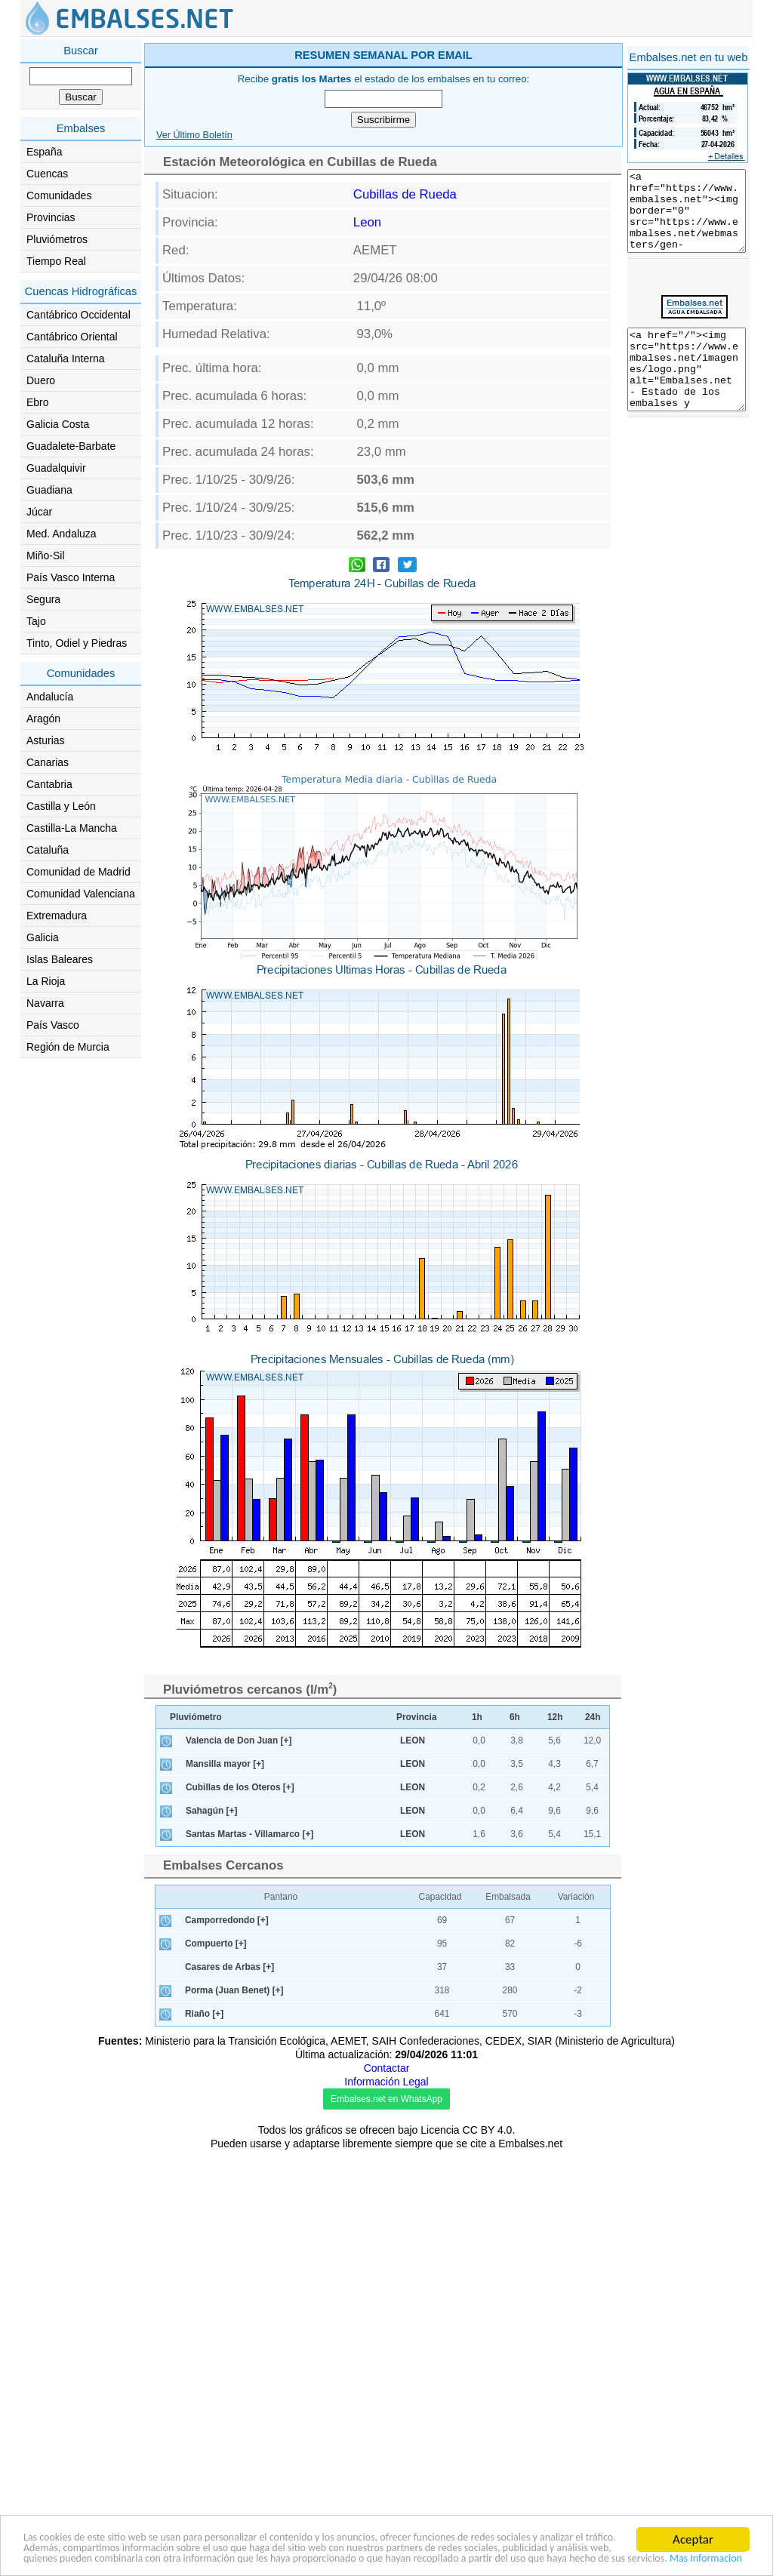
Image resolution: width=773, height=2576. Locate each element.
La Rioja (45, 981)
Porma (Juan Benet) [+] (234, 1990)
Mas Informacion (412, 2558)
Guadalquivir (56, 468)
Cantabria (49, 784)
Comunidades (58, 195)
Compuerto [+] (216, 1943)
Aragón (43, 718)
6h (515, 1717)
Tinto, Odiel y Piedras (76, 643)
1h (477, 1717)
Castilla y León (61, 806)
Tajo (36, 621)
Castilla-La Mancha (71, 828)
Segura (43, 599)
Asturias (45, 740)
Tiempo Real (56, 261)
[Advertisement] (688, 575)
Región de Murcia (67, 1047)
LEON (412, 1740)
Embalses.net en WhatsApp (386, 2099)
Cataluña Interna (65, 358)
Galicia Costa (57, 424)
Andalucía (49, 697)
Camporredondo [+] (227, 1920)
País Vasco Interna (70, 577)
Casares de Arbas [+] (229, 1967)
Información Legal (386, 2082)
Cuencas (47, 174)
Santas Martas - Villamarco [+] (249, 1834)
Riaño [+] (204, 2013)
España (44, 152)
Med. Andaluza (61, 534)
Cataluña (47, 850)
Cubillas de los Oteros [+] (240, 1787)
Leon (367, 222)
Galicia (42, 937)
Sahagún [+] (211, 1810)
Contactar (387, 2068)
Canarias (47, 762)
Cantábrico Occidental (78, 315)
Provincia (416, 1717)
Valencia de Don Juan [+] (238, 1740)
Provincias (50, 217)
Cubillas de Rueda (405, 194)
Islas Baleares (59, 959)
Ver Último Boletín (194, 135)
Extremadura (56, 915)
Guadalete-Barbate (70, 446)
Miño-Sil (45, 555)
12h (555, 1717)
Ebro (37, 402)
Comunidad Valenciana (80, 894)
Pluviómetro (196, 1717)
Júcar (39, 512)
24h (593, 1717)
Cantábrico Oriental (72, 337)
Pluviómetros (57, 239)
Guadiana (49, 490)
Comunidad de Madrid (78, 872)
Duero (40, 380)
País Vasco (52, 1025)
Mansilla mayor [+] (225, 1764)
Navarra (45, 1003)
